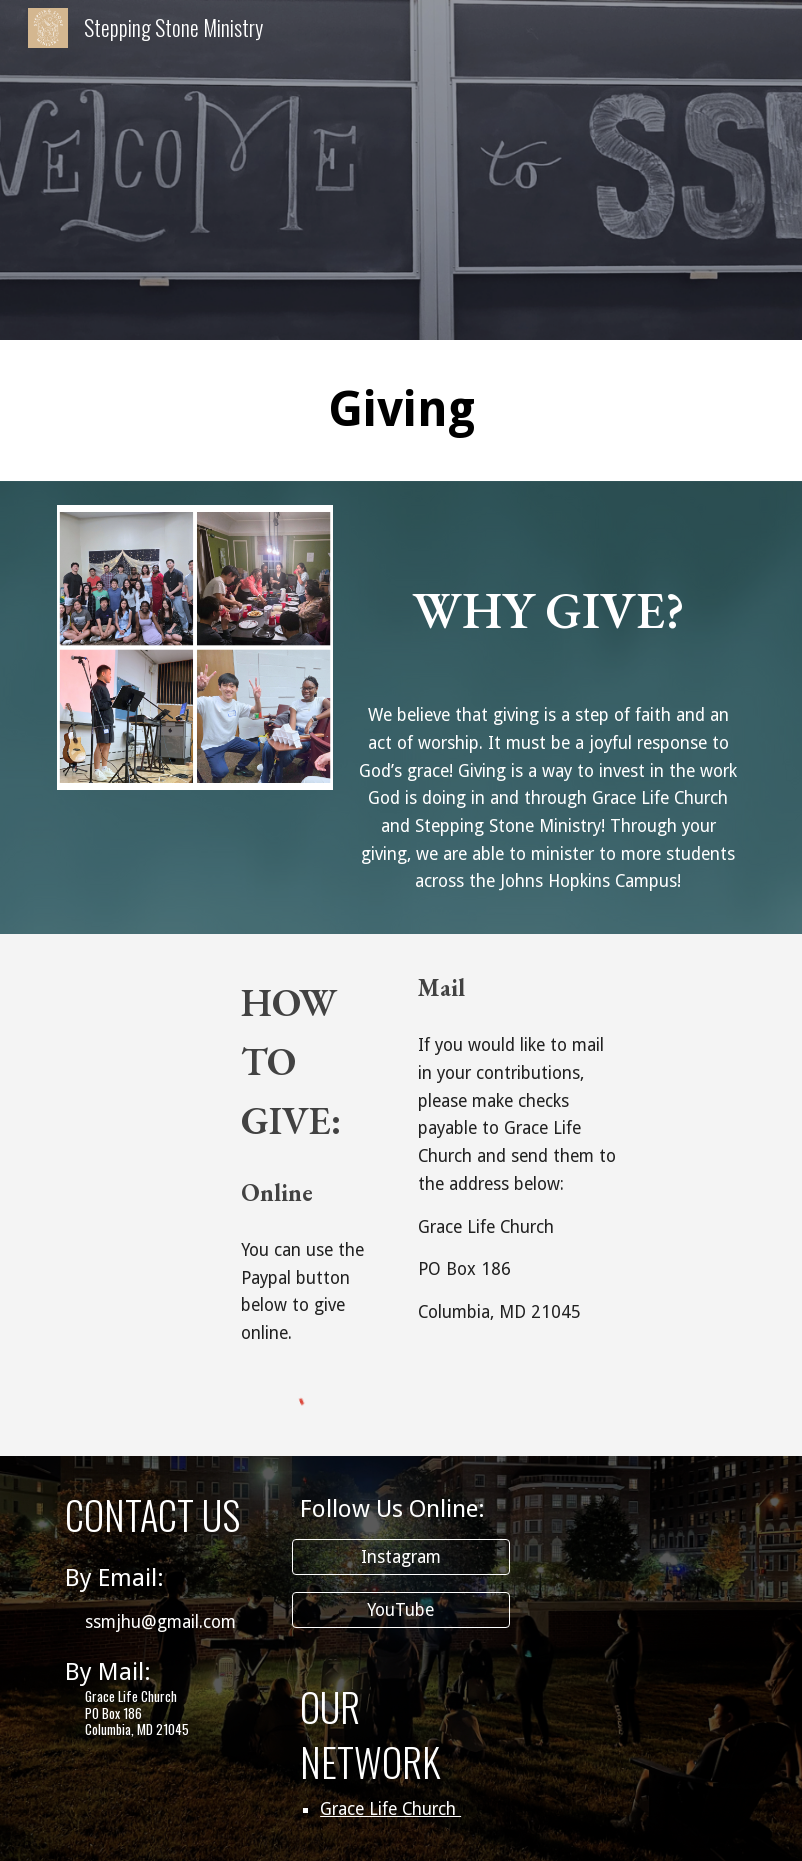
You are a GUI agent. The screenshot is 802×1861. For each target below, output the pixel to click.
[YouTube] (401, 1609)
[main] (401, 410)
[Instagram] (401, 1557)
